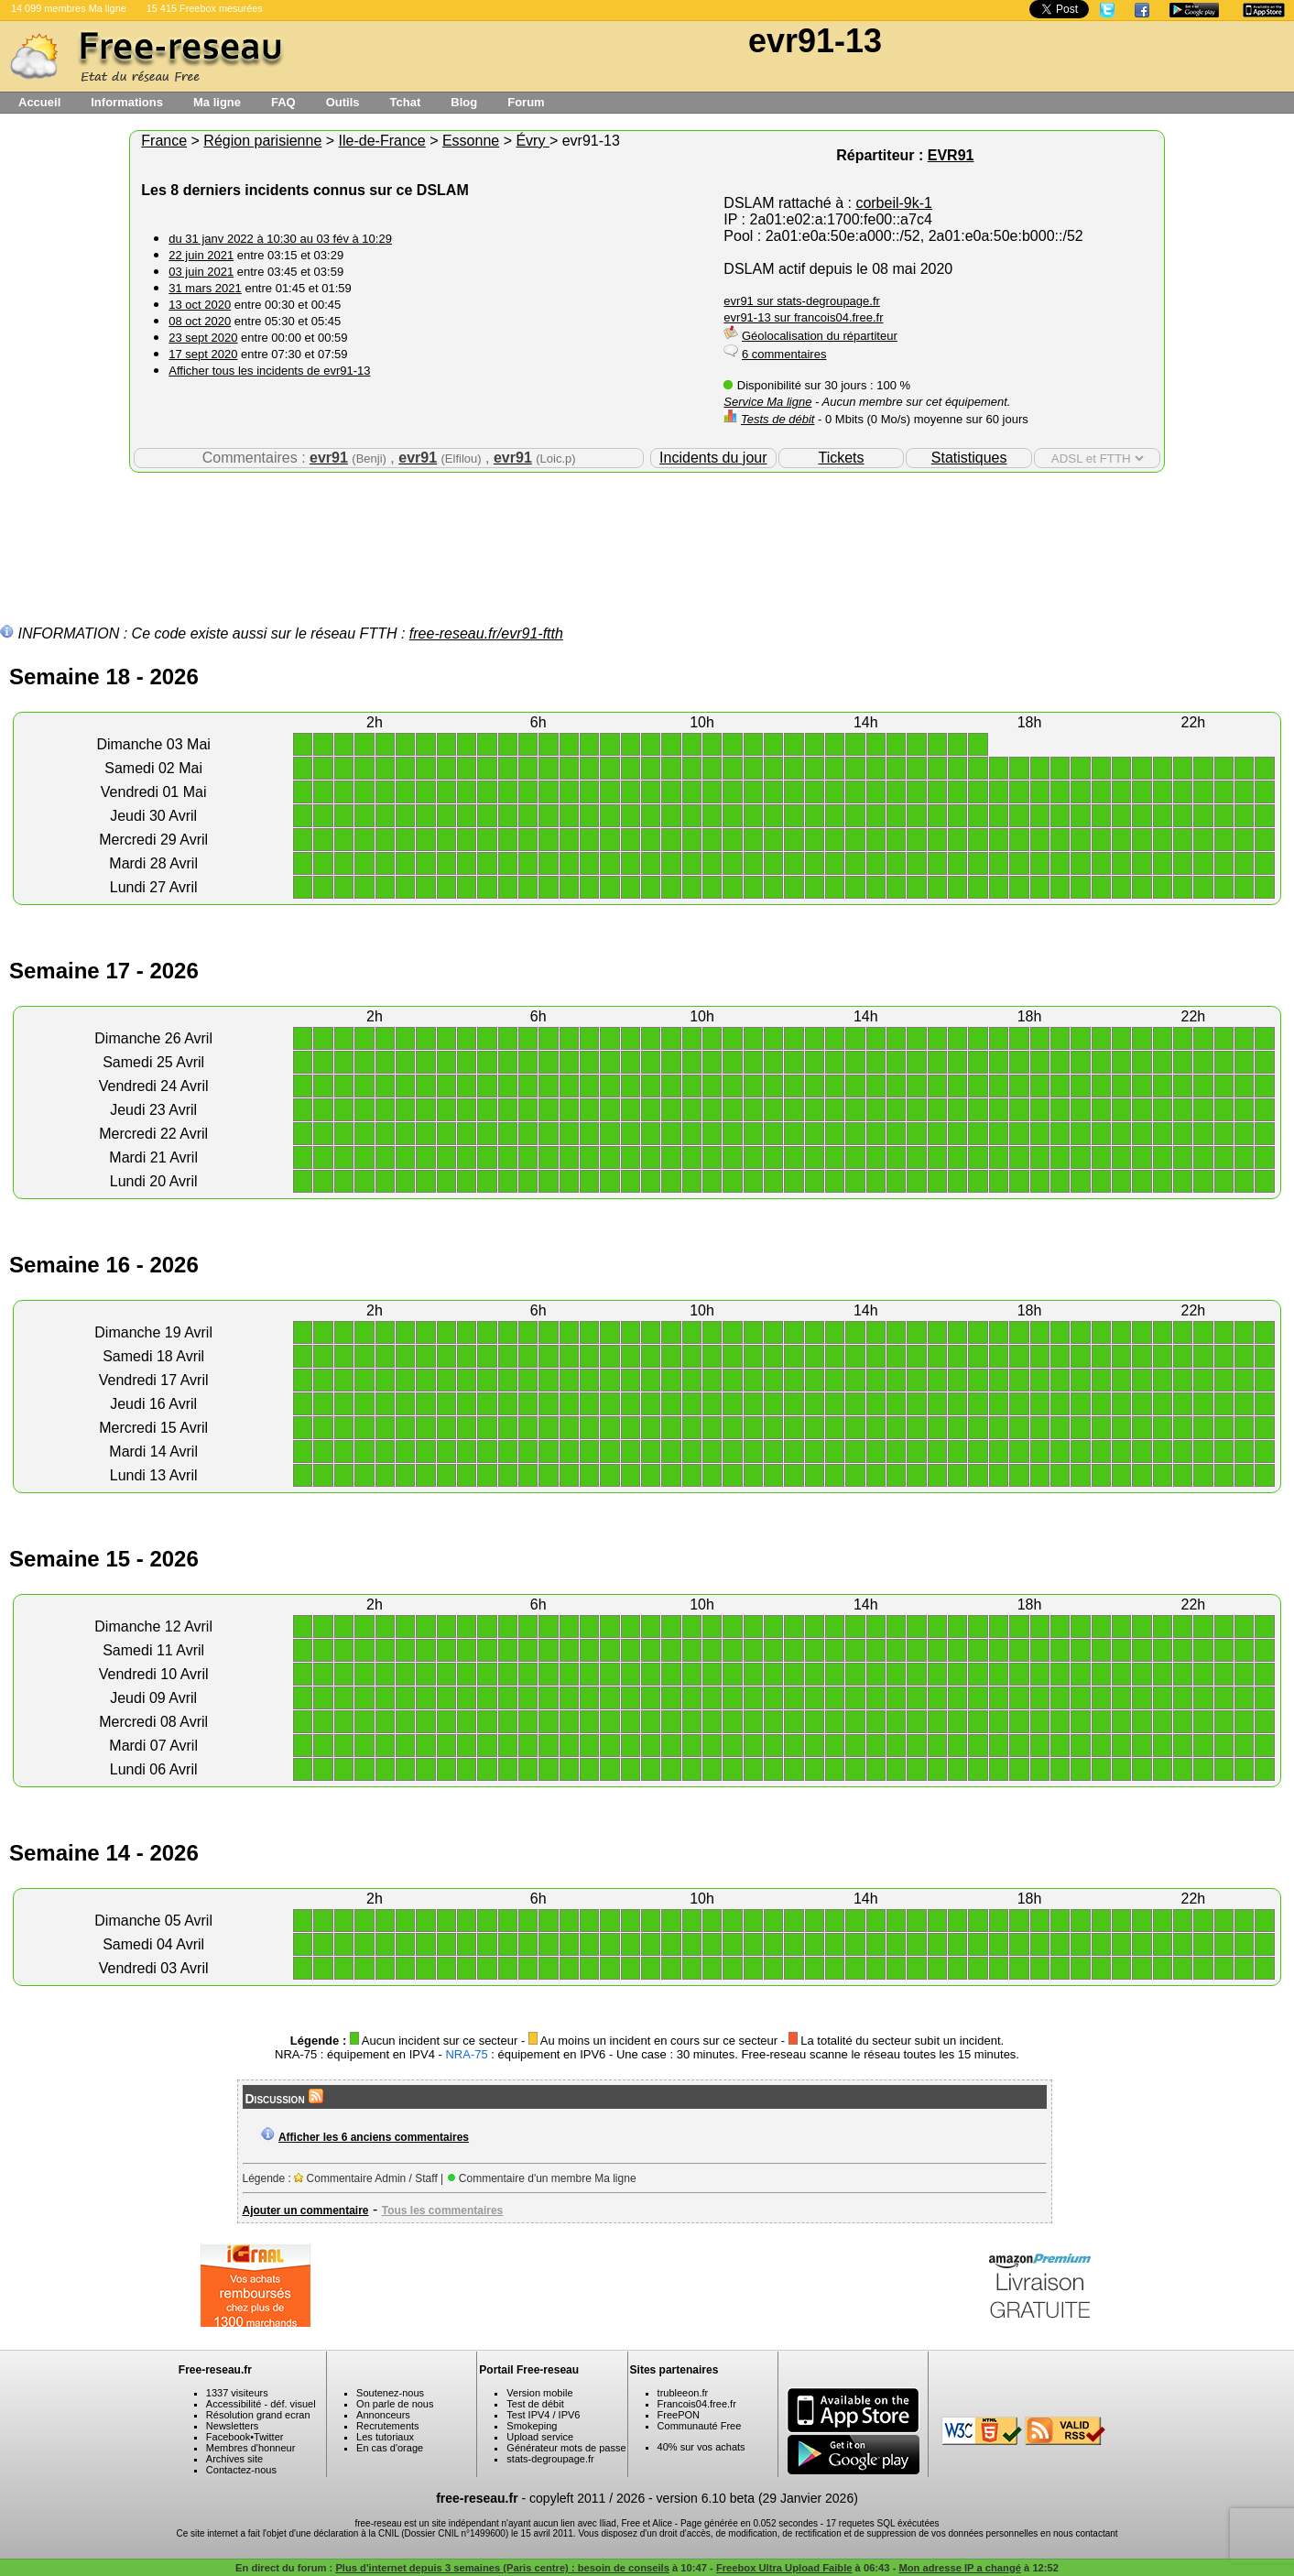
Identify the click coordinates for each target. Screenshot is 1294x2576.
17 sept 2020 (203, 354)
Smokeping (531, 2425)
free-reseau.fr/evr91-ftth (486, 633)
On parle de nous (394, 2403)
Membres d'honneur (251, 2447)
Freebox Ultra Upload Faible (784, 2567)
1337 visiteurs (237, 2392)
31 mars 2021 (205, 288)
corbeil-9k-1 (893, 203)
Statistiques (969, 457)
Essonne (470, 140)
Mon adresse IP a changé (959, 2567)
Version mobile (539, 2392)
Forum (525, 102)
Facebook (228, 2436)
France (164, 140)
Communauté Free (700, 2425)
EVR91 (951, 155)
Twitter (268, 2436)
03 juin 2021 (201, 271)
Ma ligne (217, 102)
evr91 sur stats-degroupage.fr (801, 301)
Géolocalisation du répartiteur (819, 336)
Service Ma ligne (767, 402)
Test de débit (534, 2403)
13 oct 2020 (200, 304)
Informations (127, 102)
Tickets (841, 457)
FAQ (283, 102)
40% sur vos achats (701, 2446)
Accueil (39, 102)
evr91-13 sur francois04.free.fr (803, 317)
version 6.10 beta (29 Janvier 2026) (757, 2498)
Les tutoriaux (385, 2436)
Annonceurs (383, 2414)
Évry (532, 140)
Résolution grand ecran (258, 2414)
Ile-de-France (382, 140)
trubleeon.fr (683, 2392)
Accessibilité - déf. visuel (261, 2403)
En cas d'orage (389, 2447)
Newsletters (232, 2425)
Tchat (405, 102)
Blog (464, 102)
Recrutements (387, 2425)
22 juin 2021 (201, 255)
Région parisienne (262, 140)
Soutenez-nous (390, 2392)
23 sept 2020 (203, 337)
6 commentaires (784, 354)
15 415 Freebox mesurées (205, 8)
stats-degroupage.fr (549, 2458)
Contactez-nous (241, 2469)
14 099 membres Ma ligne (68, 8)
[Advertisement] (647, 532)
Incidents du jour (713, 457)
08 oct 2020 (200, 321)
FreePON (679, 2414)
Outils (343, 102)
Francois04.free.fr (697, 2403)
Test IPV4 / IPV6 (543, 2414)
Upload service (539, 2436)
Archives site (234, 2458)
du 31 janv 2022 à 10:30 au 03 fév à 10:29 (280, 239)
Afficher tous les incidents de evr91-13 (269, 370)
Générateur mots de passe (565, 2447)
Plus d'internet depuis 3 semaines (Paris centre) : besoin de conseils (502, 2567)
